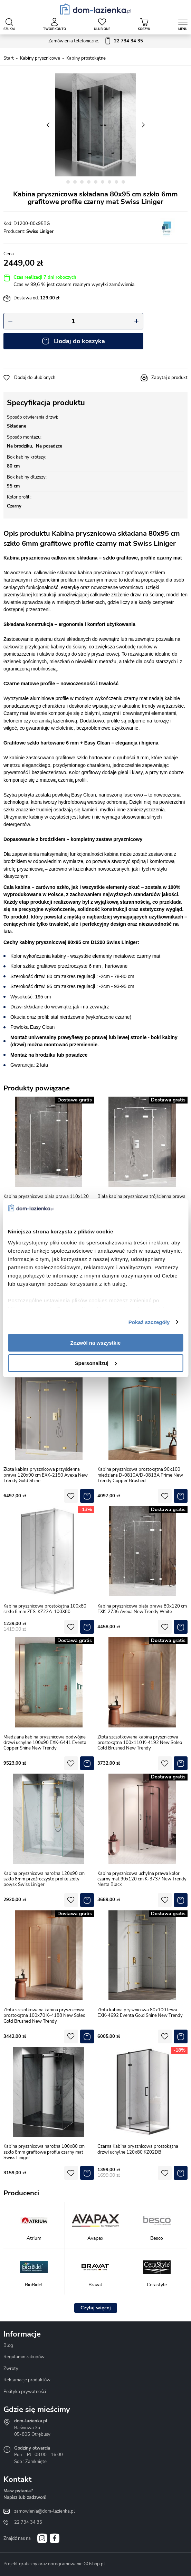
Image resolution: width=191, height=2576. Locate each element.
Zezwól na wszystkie (95, 1343)
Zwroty (10, 2368)
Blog (8, 2345)
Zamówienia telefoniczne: (95, 41)
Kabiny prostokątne (86, 58)
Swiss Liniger (40, 231)
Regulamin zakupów (24, 2357)
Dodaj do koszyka (79, 341)
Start (8, 58)
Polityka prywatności (24, 2392)
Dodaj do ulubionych (34, 377)
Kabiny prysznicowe (40, 58)
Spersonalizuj (96, 1363)
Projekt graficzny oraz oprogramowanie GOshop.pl (54, 2564)
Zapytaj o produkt (169, 377)
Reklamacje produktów (26, 2380)
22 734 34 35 (28, 2522)
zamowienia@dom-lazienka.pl (44, 2511)
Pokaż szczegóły (149, 1322)
